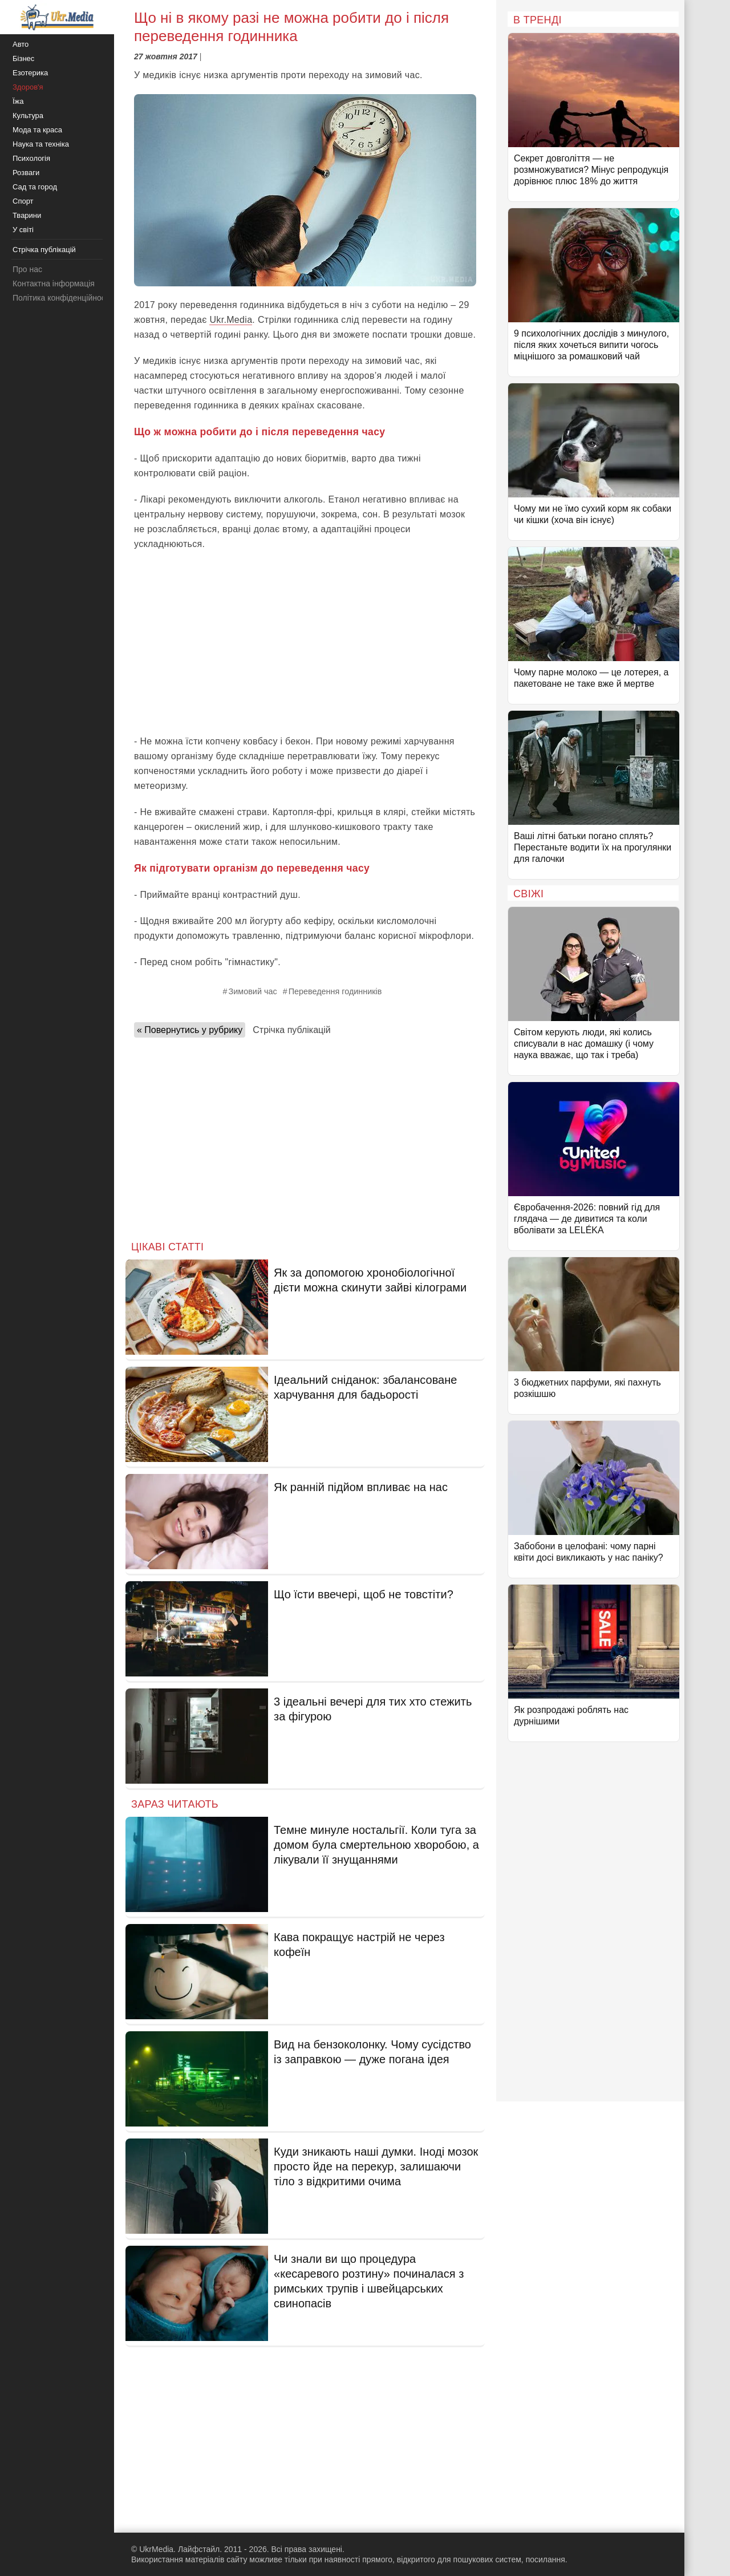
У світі (23, 229)
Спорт (23, 201)
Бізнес (23, 58)
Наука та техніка (41, 144)
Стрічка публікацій (291, 1030)
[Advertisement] (305, 643)
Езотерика (30, 72)
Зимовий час (253, 991)
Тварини (27, 215)
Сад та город (35, 187)
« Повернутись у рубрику (189, 1030)
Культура (28, 115)
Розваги (26, 172)
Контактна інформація (54, 283)
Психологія (31, 158)
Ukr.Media (230, 320)
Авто (21, 44)
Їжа (18, 101)
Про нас (27, 269)
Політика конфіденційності (62, 297)
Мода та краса (37, 129)
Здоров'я (28, 87)
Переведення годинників (335, 991)
